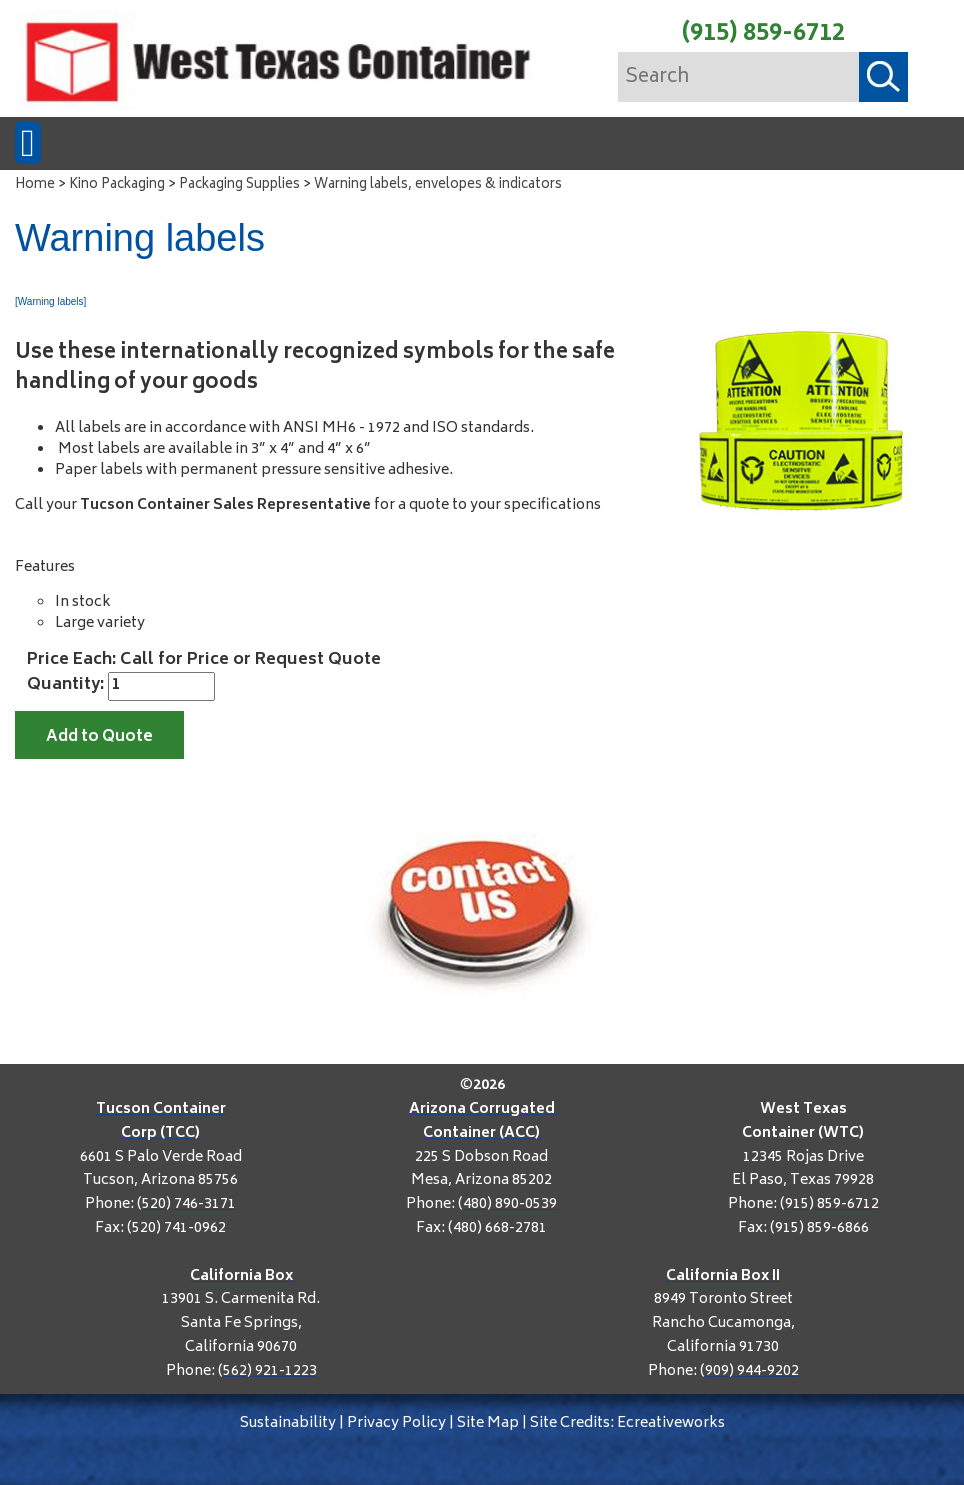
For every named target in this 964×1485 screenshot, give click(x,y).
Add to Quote (99, 737)
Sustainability (288, 1423)
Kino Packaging (117, 185)
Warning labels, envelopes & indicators (438, 185)
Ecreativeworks (671, 1423)
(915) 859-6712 (763, 34)
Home (35, 185)
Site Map (488, 1423)
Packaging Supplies (239, 185)
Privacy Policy (396, 1423)
